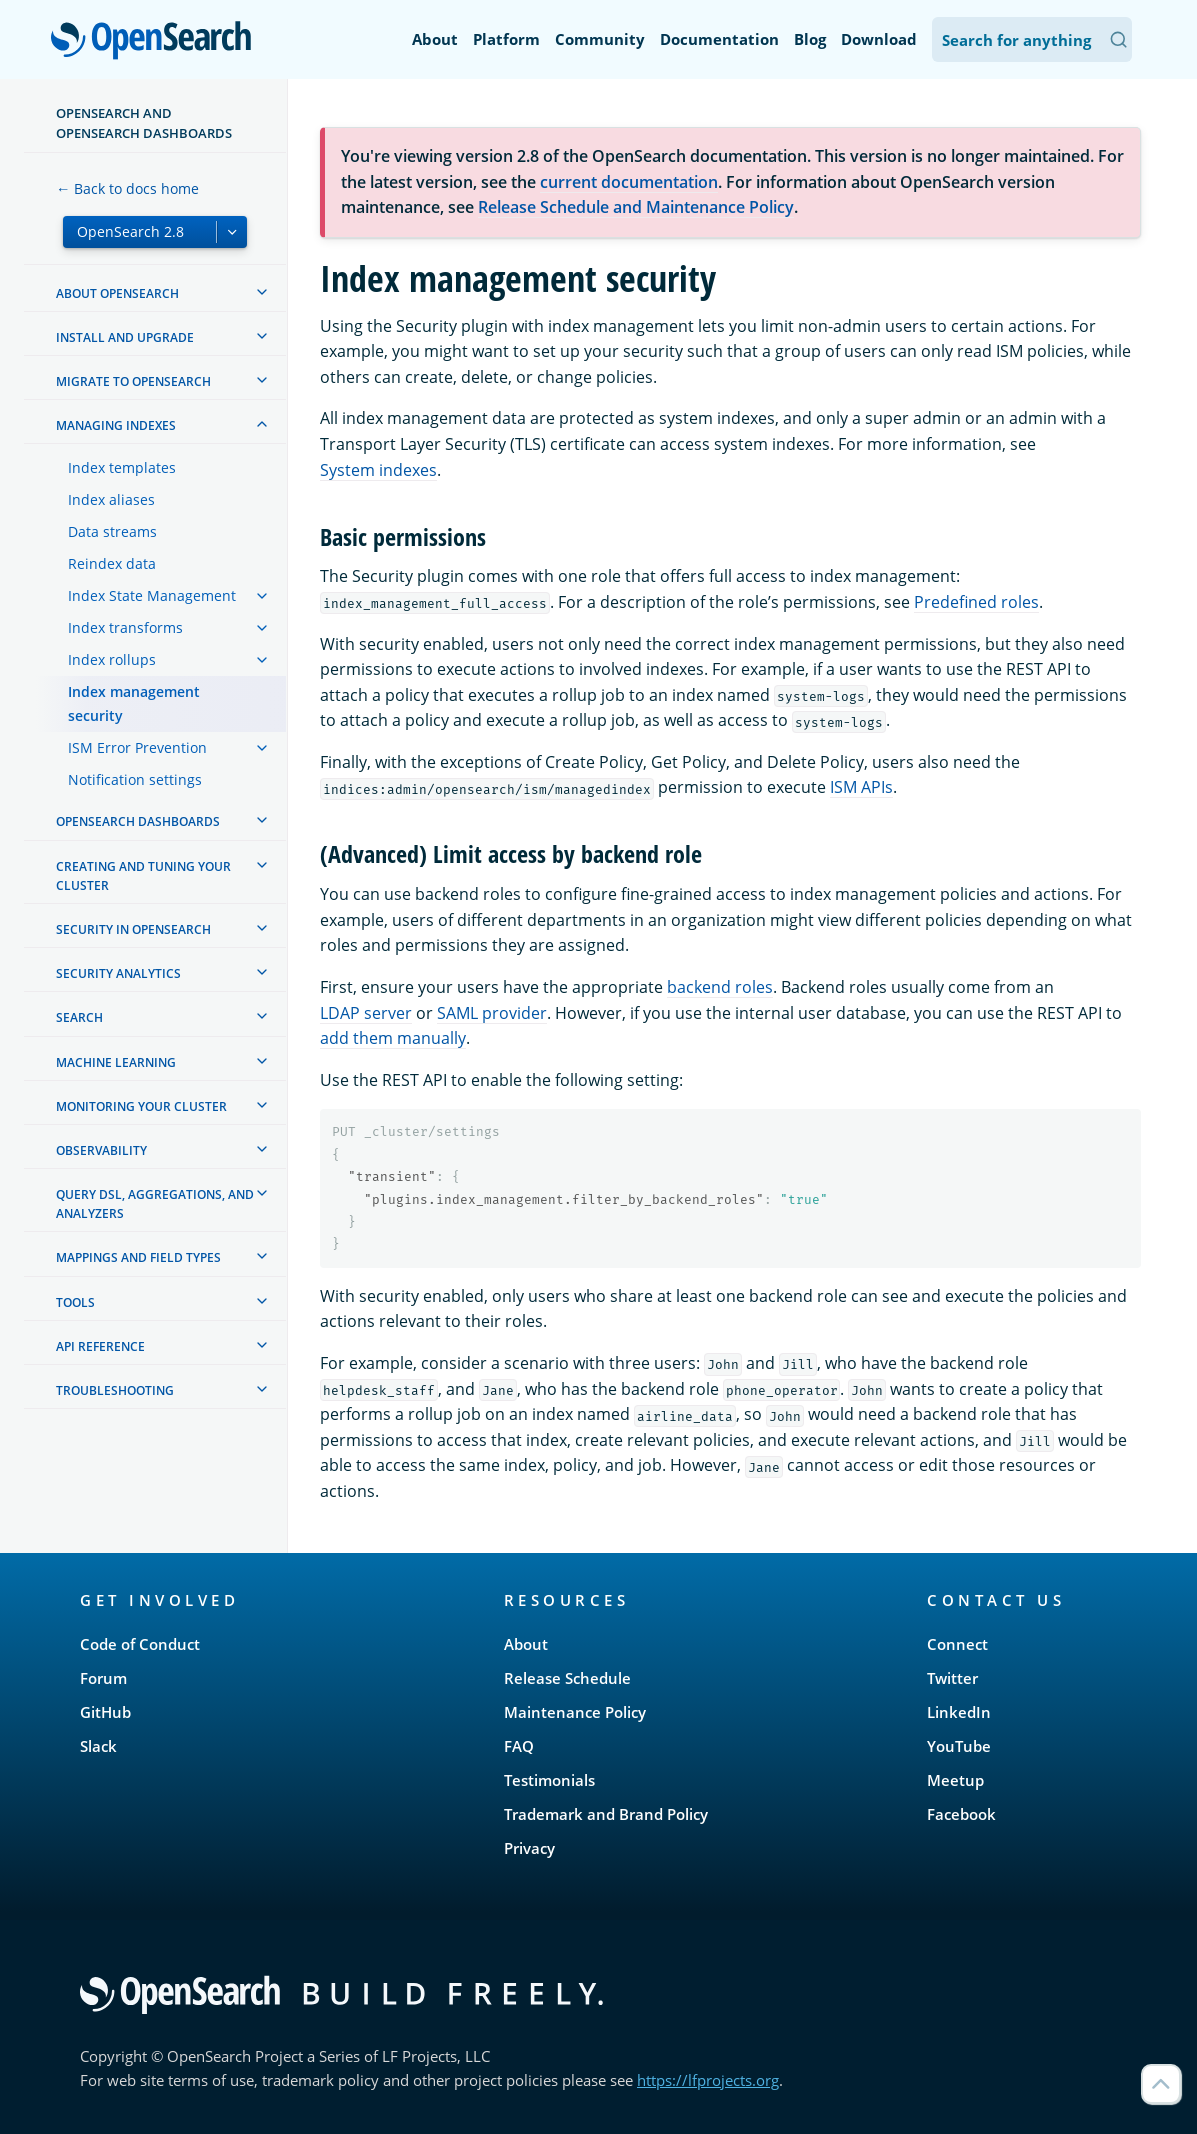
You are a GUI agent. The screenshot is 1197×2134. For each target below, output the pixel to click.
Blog (810, 39)
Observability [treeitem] (101, 1150)
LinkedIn (959, 1712)
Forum (103, 1678)
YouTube (959, 1746)
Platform (506, 39)
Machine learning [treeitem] (116, 1062)
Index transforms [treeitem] (125, 627)
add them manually (393, 1038)
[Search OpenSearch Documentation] (1032, 39)
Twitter (952, 1678)
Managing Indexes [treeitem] (116, 425)
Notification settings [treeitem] (135, 779)
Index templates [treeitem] (122, 467)
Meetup (955, 1780)
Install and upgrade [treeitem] (125, 337)
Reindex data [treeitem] (112, 563)
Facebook (961, 1814)
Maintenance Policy (575, 1712)
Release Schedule (567, 1678)
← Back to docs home (127, 188)
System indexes (378, 470)
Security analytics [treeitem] (118, 973)
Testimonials (549, 1780)
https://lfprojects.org (708, 2080)
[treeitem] (262, 292)
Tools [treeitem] (75, 1302)
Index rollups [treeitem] (112, 659)
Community (600, 39)
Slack (98, 1746)
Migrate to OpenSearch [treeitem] (133, 381)
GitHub (105, 1712)
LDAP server (366, 1013)
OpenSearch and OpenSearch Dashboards (144, 123)
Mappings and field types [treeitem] (138, 1257)
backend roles (720, 987)
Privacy (529, 1848)
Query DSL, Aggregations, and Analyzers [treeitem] (155, 1204)
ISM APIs (861, 787)
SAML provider (492, 1013)
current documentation (629, 182)
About (435, 39)
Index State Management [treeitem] (152, 595)
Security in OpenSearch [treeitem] (133, 929)
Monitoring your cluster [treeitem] (141, 1106)
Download (879, 39)
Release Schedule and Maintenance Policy (636, 207)
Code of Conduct (140, 1644)
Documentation (719, 39)
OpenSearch (156, 42)
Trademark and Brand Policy (606, 1814)
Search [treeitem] (79, 1017)
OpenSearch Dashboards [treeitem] (138, 821)
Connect (957, 1644)
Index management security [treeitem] (134, 703)
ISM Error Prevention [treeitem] (137, 747)
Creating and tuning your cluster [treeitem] (143, 876)
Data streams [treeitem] (112, 531)
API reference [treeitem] (100, 1346)
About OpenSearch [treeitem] (117, 293)
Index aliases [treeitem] (111, 499)
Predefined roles (976, 602)
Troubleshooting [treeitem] (115, 1390)
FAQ (519, 1746)
